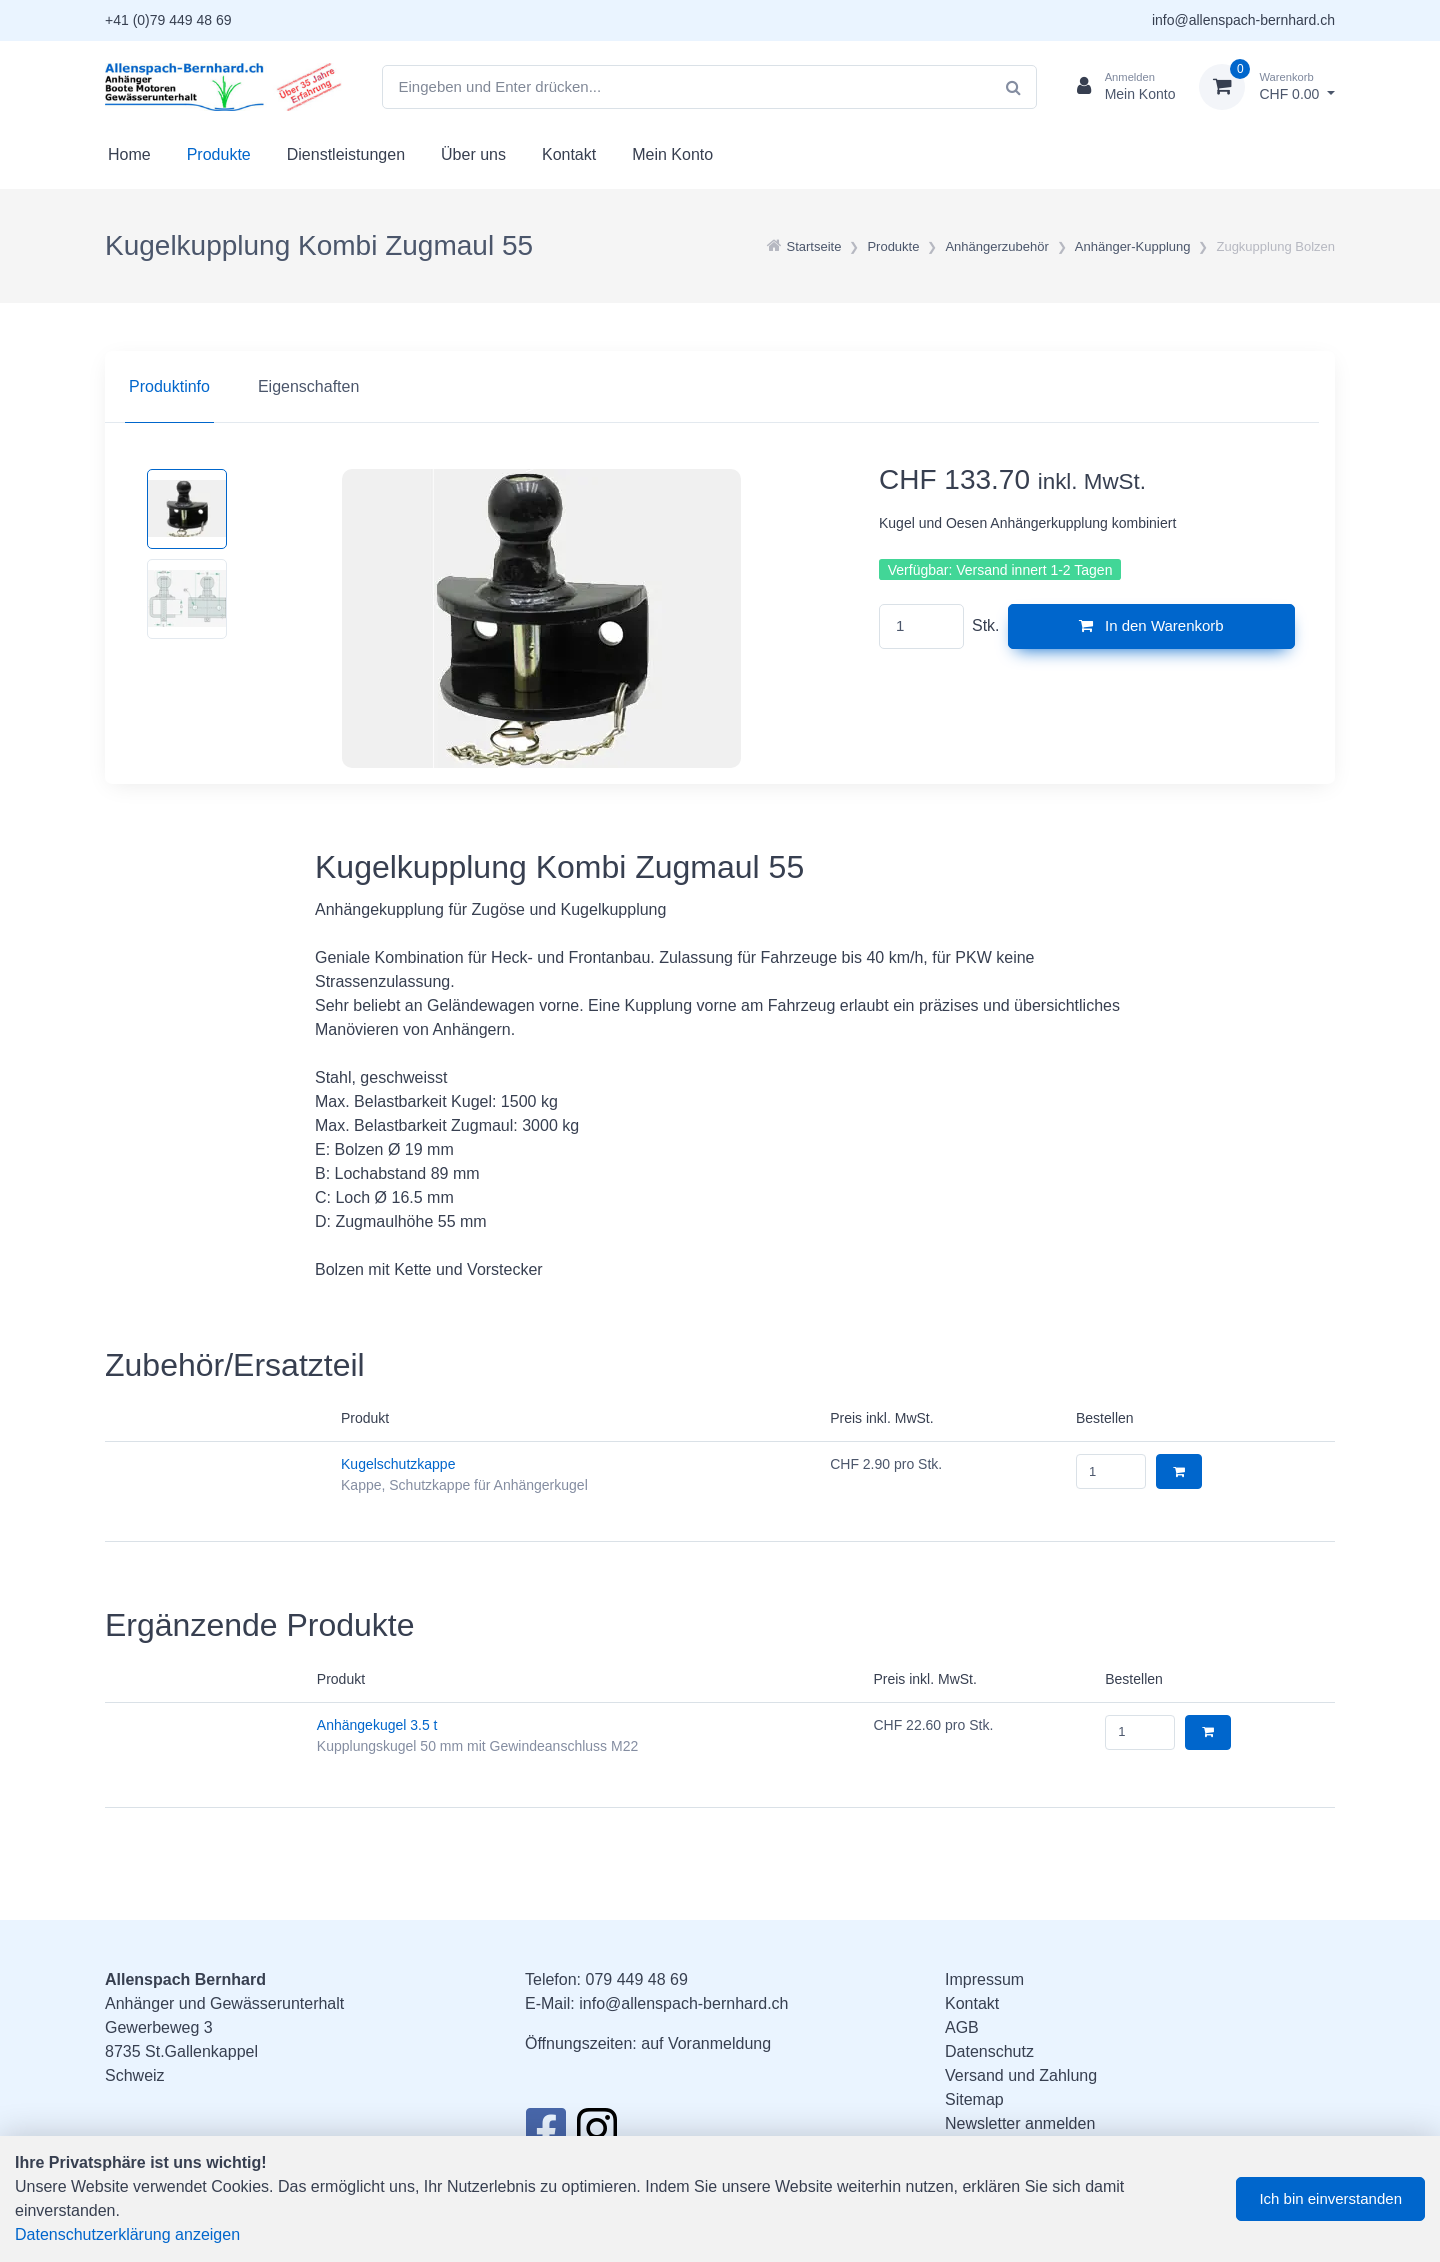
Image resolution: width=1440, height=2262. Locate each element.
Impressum (984, 1979)
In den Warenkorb (1151, 625)
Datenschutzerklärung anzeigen (127, 2234)
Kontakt (569, 154)
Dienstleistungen (346, 154)
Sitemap (974, 2099)
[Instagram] (597, 2134)
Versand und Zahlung (1021, 2075)
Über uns (473, 154)
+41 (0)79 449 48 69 (168, 20)
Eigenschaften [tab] (308, 386)
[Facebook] (545, 2134)
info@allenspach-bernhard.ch (1243, 20)
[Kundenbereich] (1118, 87)
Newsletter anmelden (1020, 2123)
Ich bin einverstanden (1330, 2198)
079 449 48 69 (636, 1979)
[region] (720, 387)
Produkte (219, 154)
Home (129, 154)
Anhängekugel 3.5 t (377, 1725)
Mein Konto (672, 154)
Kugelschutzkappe (398, 1464)
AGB (962, 2027)
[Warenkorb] (1267, 87)
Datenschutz (989, 2051)
